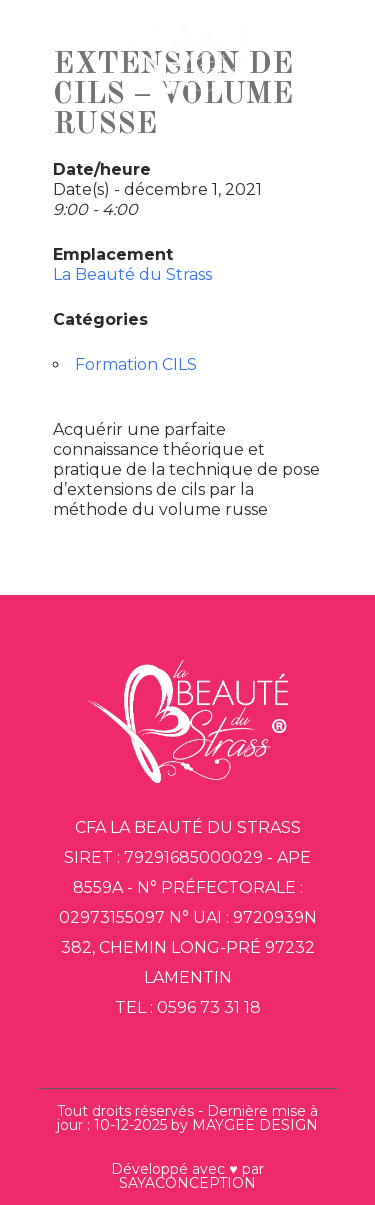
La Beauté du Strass (132, 274)
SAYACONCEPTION (187, 1183)
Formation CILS (136, 364)
